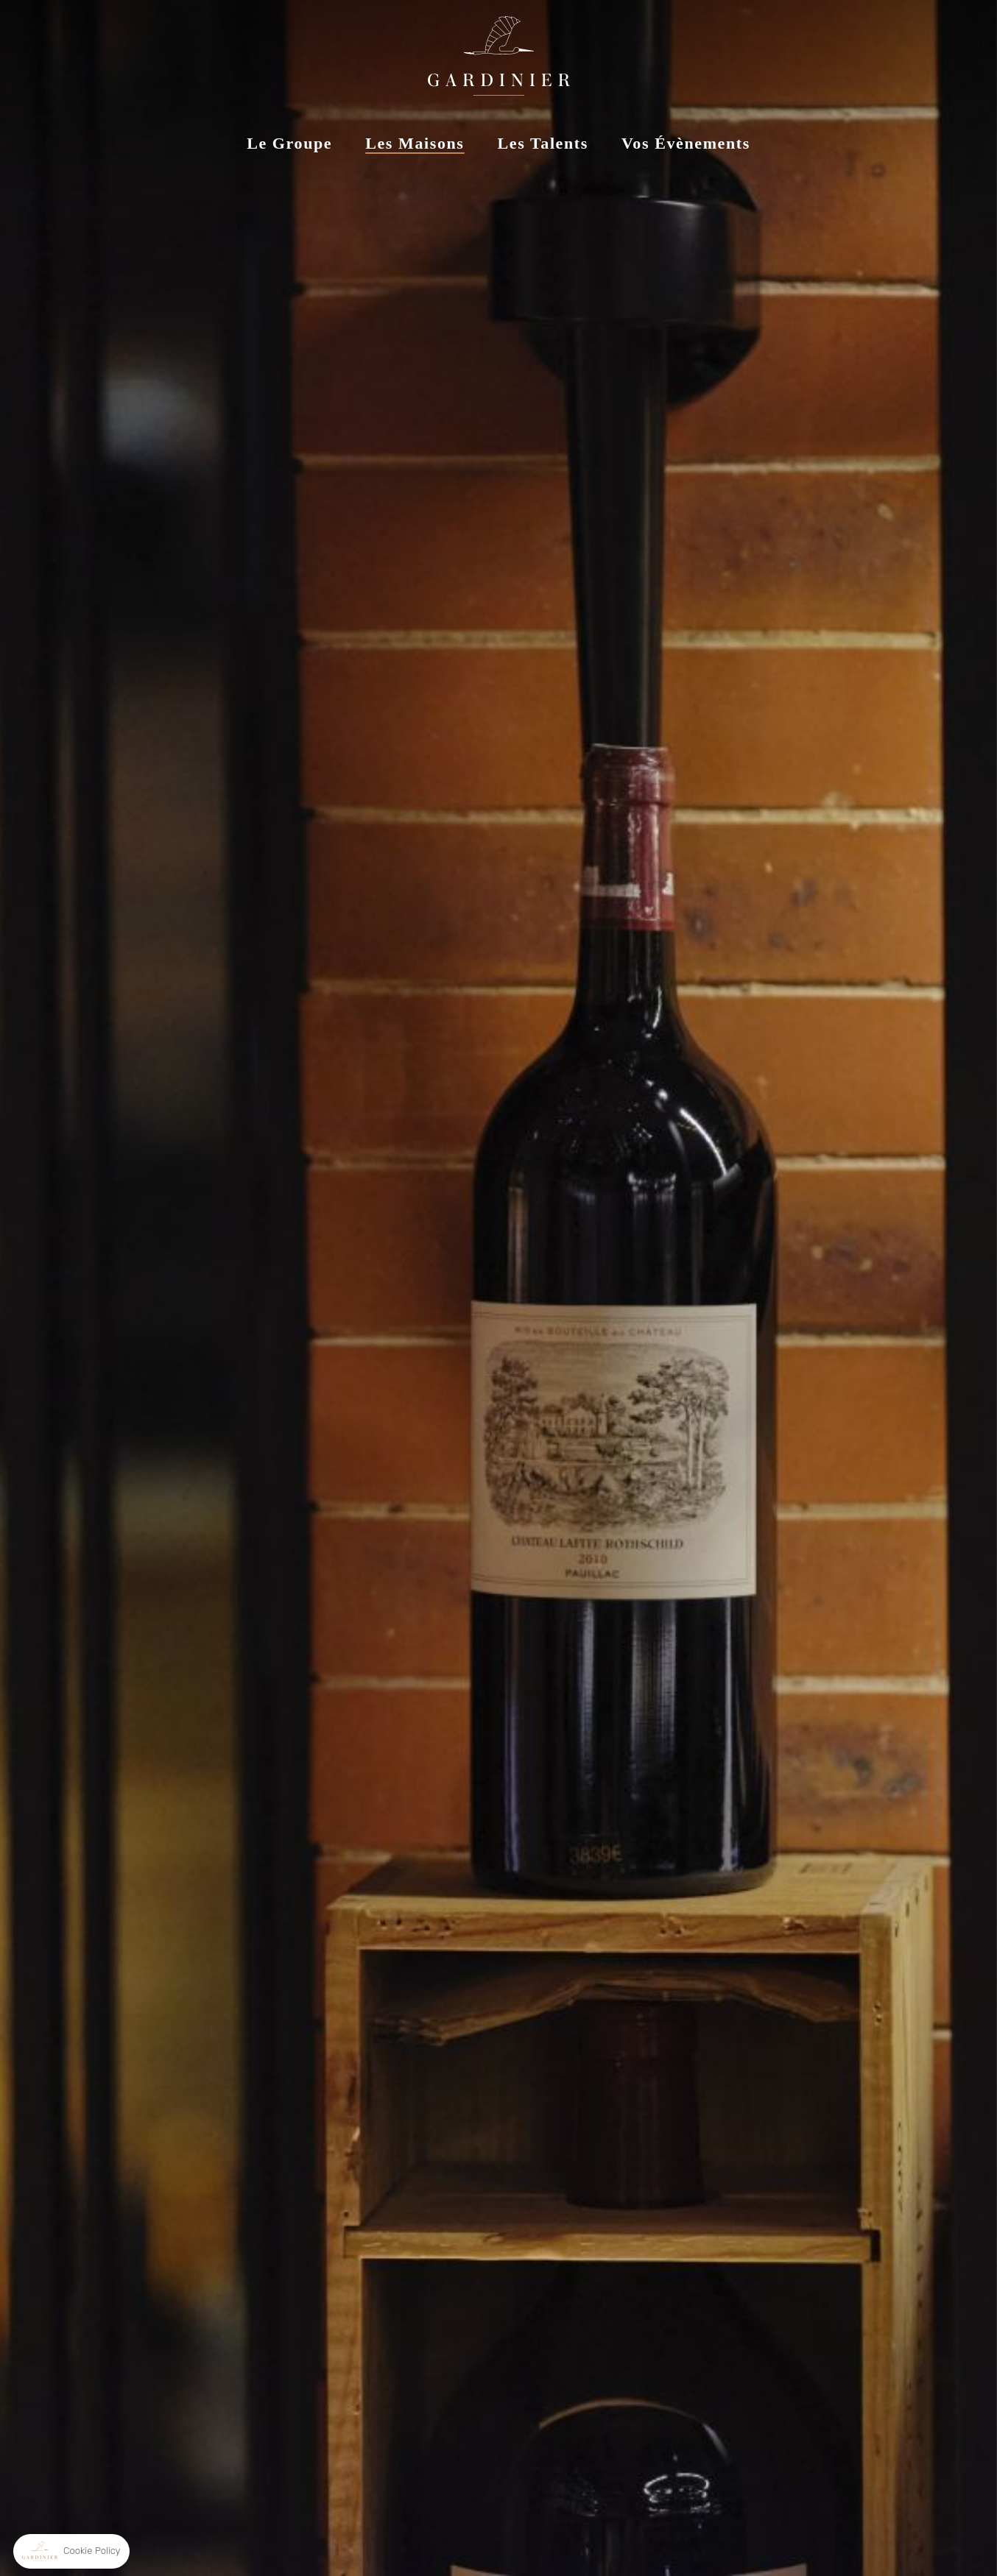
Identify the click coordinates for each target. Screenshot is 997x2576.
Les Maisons (414, 143)
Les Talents (543, 143)
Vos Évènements (685, 143)
